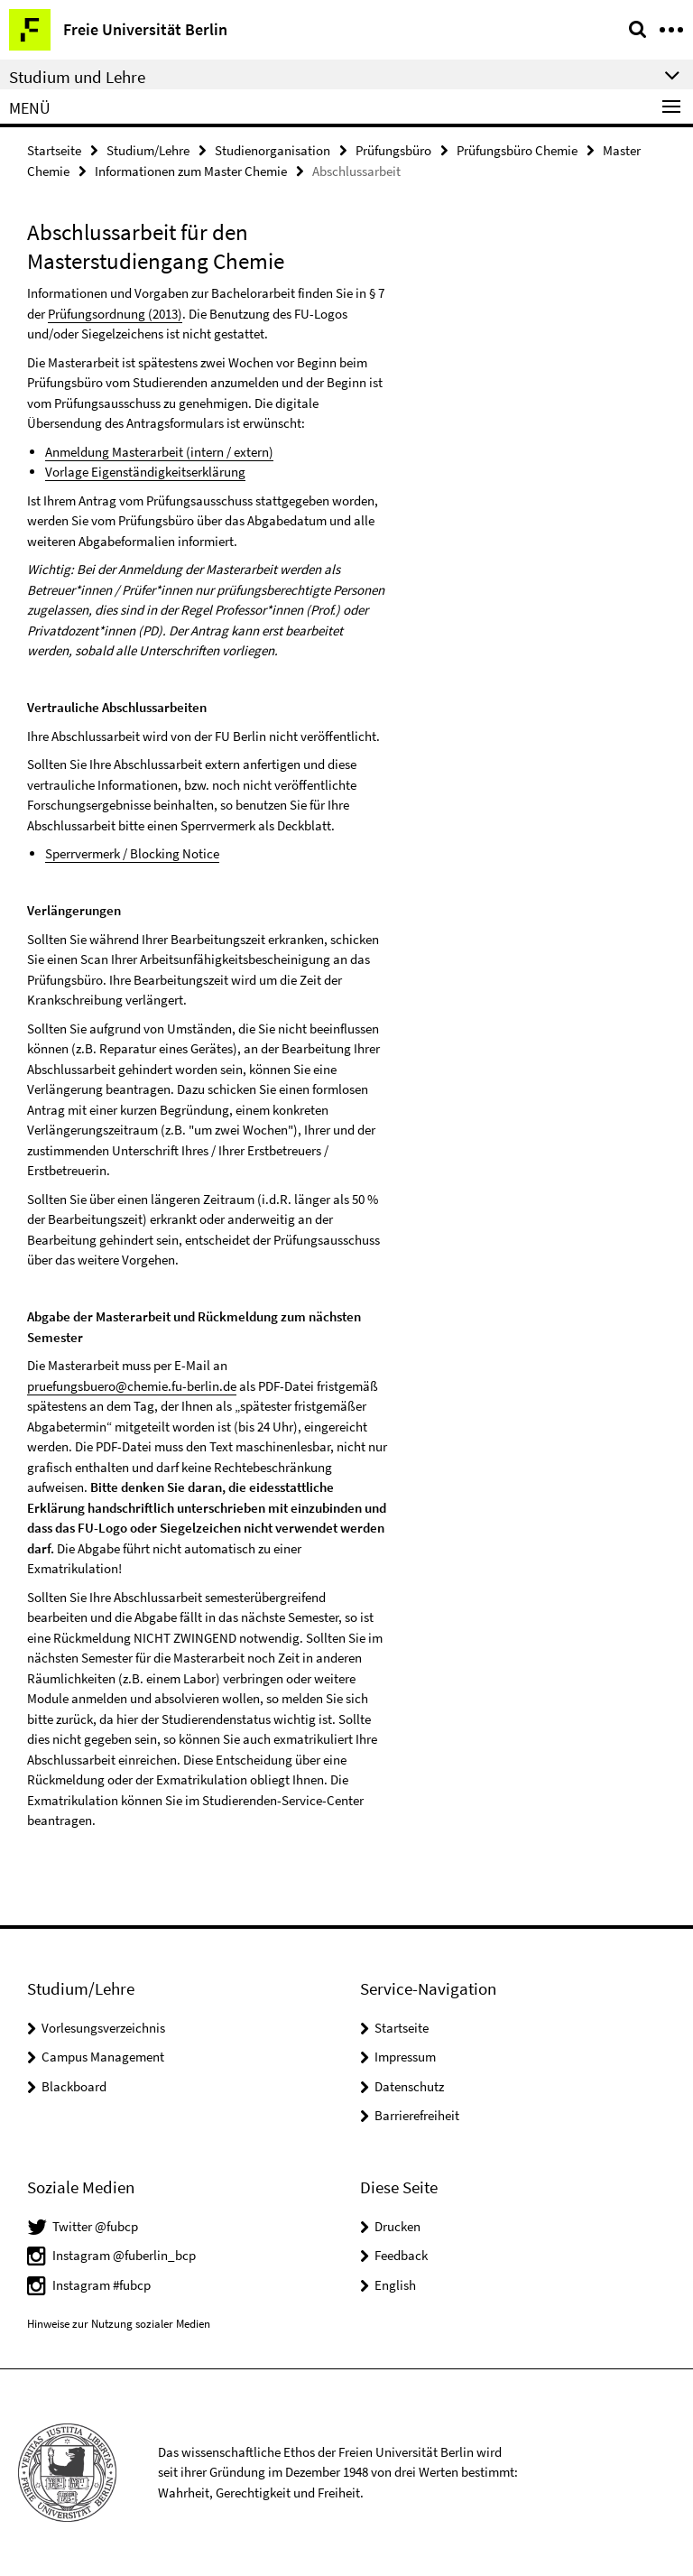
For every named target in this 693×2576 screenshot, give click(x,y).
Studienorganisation (272, 150)
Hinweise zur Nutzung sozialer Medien (118, 2323)
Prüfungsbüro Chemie (517, 150)
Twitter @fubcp (95, 2226)
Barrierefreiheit (416, 2115)
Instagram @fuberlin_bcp (124, 2255)
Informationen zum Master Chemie (191, 171)
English (395, 2284)
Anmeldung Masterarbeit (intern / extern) (159, 451)
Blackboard (74, 2086)
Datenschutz (409, 2086)
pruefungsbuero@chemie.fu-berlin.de (131, 1386)
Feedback (401, 2255)
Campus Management (103, 2056)
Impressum (405, 2056)
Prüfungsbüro (393, 150)
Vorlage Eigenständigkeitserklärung (145, 471)
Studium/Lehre (147, 150)
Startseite (54, 150)
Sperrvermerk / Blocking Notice (132, 853)
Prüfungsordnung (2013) (115, 313)
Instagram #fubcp (101, 2284)
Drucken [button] (397, 2226)
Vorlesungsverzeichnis (103, 2027)
